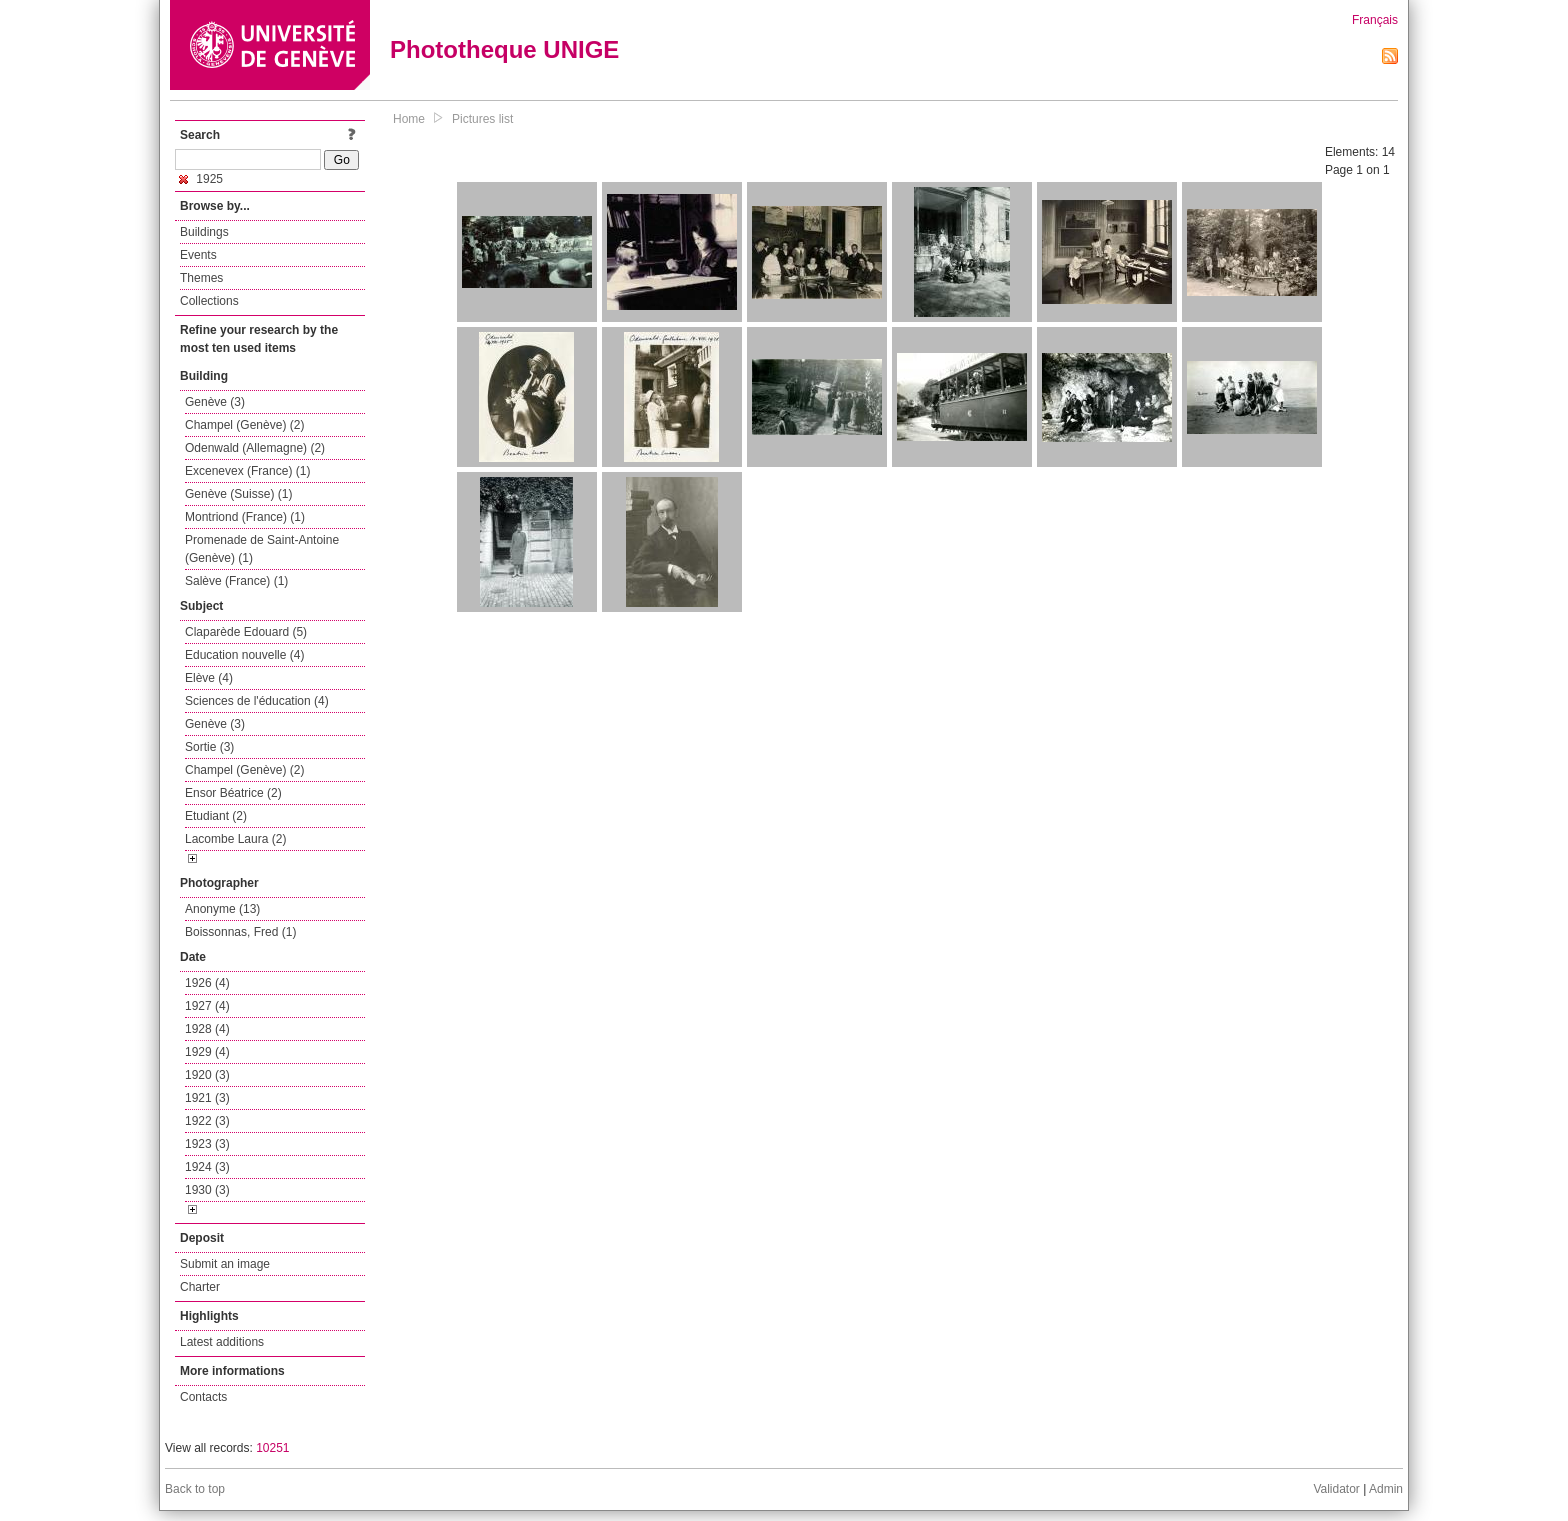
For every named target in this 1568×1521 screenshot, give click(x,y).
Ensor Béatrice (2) (233, 793)
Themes (201, 278)
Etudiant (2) (216, 816)
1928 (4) (207, 1029)
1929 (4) (207, 1052)
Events (198, 255)
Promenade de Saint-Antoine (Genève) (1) (262, 549)
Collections (209, 301)
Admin (1386, 1489)
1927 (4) (207, 1006)
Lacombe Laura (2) (235, 839)
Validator (1336, 1489)
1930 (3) (207, 1190)
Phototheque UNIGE (504, 49)
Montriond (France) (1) (245, 517)
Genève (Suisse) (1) (238, 494)
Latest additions (222, 1342)
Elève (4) (209, 678)
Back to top (195, 1489)
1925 (201, 179)
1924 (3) (207, 1167)
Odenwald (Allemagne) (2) (255, 448)
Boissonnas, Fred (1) (240, 932)
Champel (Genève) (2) (244, 425)
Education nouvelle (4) (244, 655)
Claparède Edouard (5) (246, 632)
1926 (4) (207, 983)
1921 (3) (207, 1098)
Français (1375, 20)
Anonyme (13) (222, 909)
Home (409, 119)
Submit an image (225, 1264)
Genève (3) (215, 402)
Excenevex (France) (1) (247, 471)
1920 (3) (207, 1075)
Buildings (204, 232)
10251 (272, 1448)
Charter (200, 1287)
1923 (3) (207, 1144)
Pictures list (482, 119)
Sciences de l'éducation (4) (257, 701)
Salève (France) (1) (236, 581)
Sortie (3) (209, 747)
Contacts (203, 1397)
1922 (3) (207, 1121)
